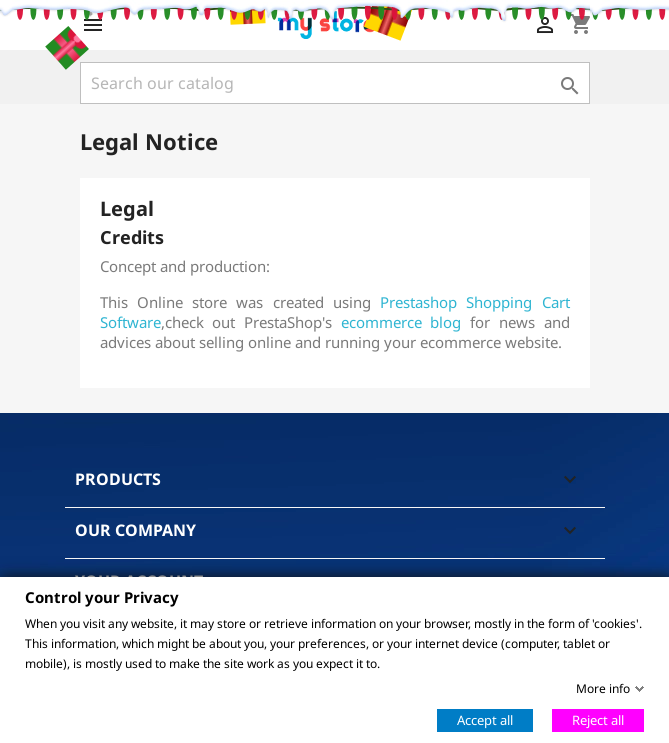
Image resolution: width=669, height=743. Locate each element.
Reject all (598, 719)
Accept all (485, 719)
